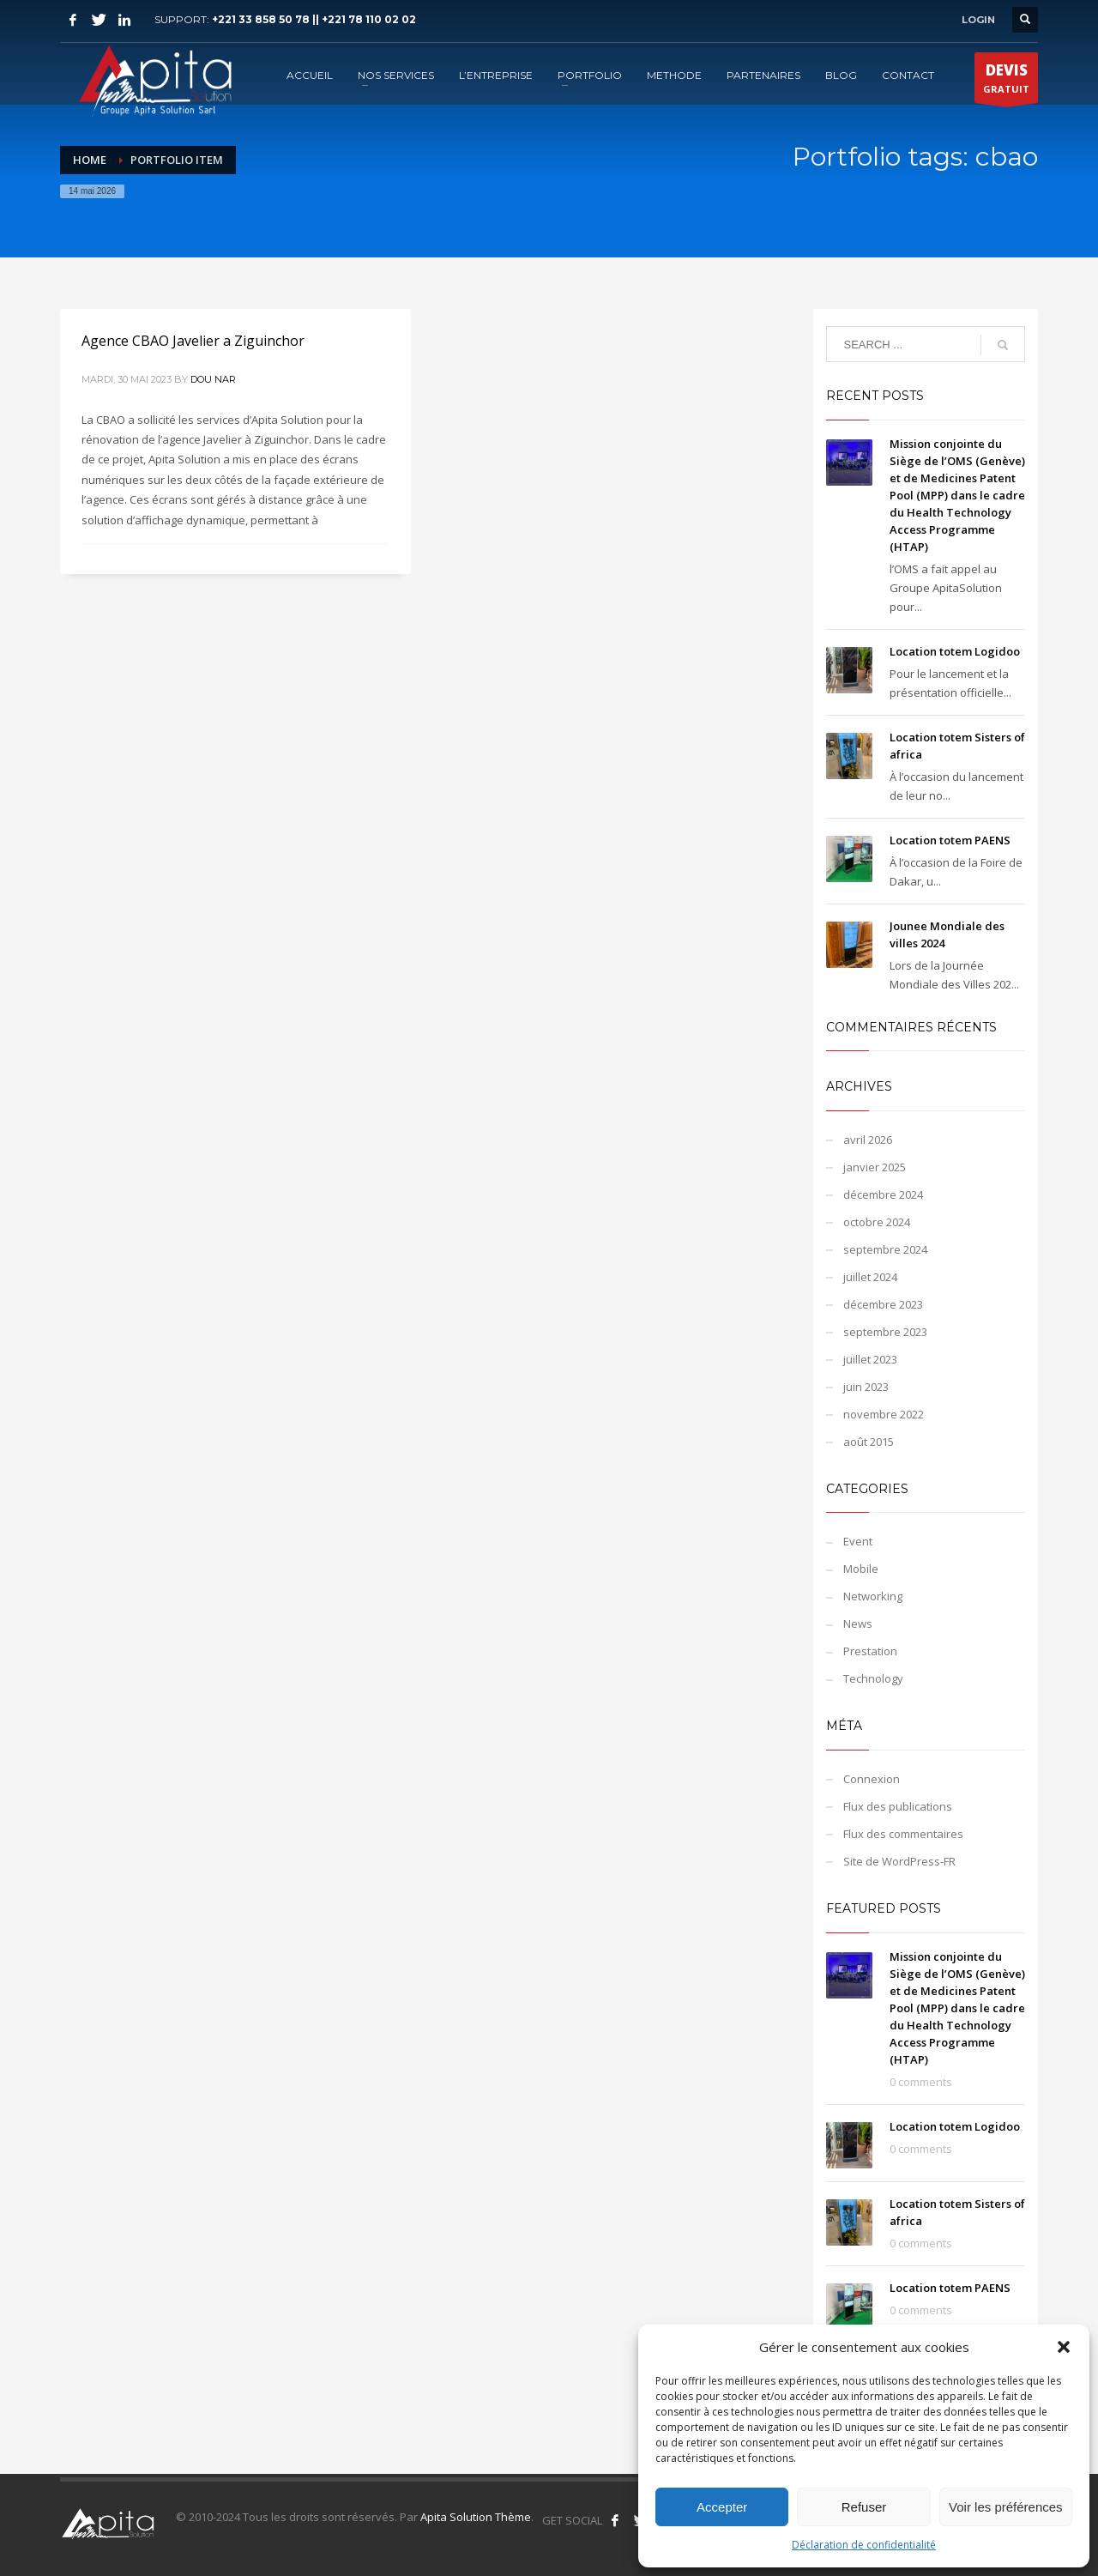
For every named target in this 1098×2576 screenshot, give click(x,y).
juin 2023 (866, 1386)
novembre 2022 (883, 1414)
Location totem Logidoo (955, 651)
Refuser (864, 2507)
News (857, 1623)
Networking (872, 1596)
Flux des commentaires (903, 1833)
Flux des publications (897, 1806)
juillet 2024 (870, 1277)
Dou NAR (213, 379)
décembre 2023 (883, 1304)
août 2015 (868, 1441)
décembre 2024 (883, 1194)
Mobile (860, 1568)
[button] (1063, 2346)
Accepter (722, 2507)
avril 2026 (867, 1139)
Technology (873, 1678)
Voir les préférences (1006, 2507)
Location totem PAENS (950, 840)
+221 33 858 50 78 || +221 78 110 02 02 (314, 19)
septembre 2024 (885, 1249)
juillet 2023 (870, 1359)
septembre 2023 (885, 1331)
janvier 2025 (874, 1167)
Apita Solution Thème (475, 2517)
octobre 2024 (876, 1222)
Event (857, 1541)
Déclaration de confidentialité (864, 2544)
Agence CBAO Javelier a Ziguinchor (193, 340)
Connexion (871, 1779)
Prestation (870, 1651)
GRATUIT (1006, 81)
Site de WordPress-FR (899, 1861)
